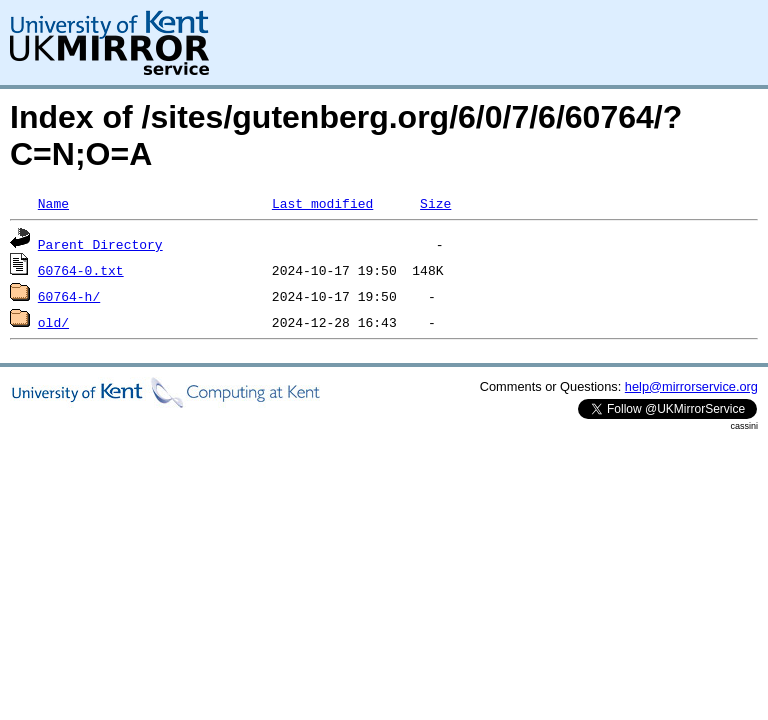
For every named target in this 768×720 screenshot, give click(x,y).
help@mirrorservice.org (691, 386)
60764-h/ (69, 296)
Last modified (322, 203)
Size (435, 203)
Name (53, 203)
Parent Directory (100, 244)
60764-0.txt (81, 270)
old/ (53, 322)
